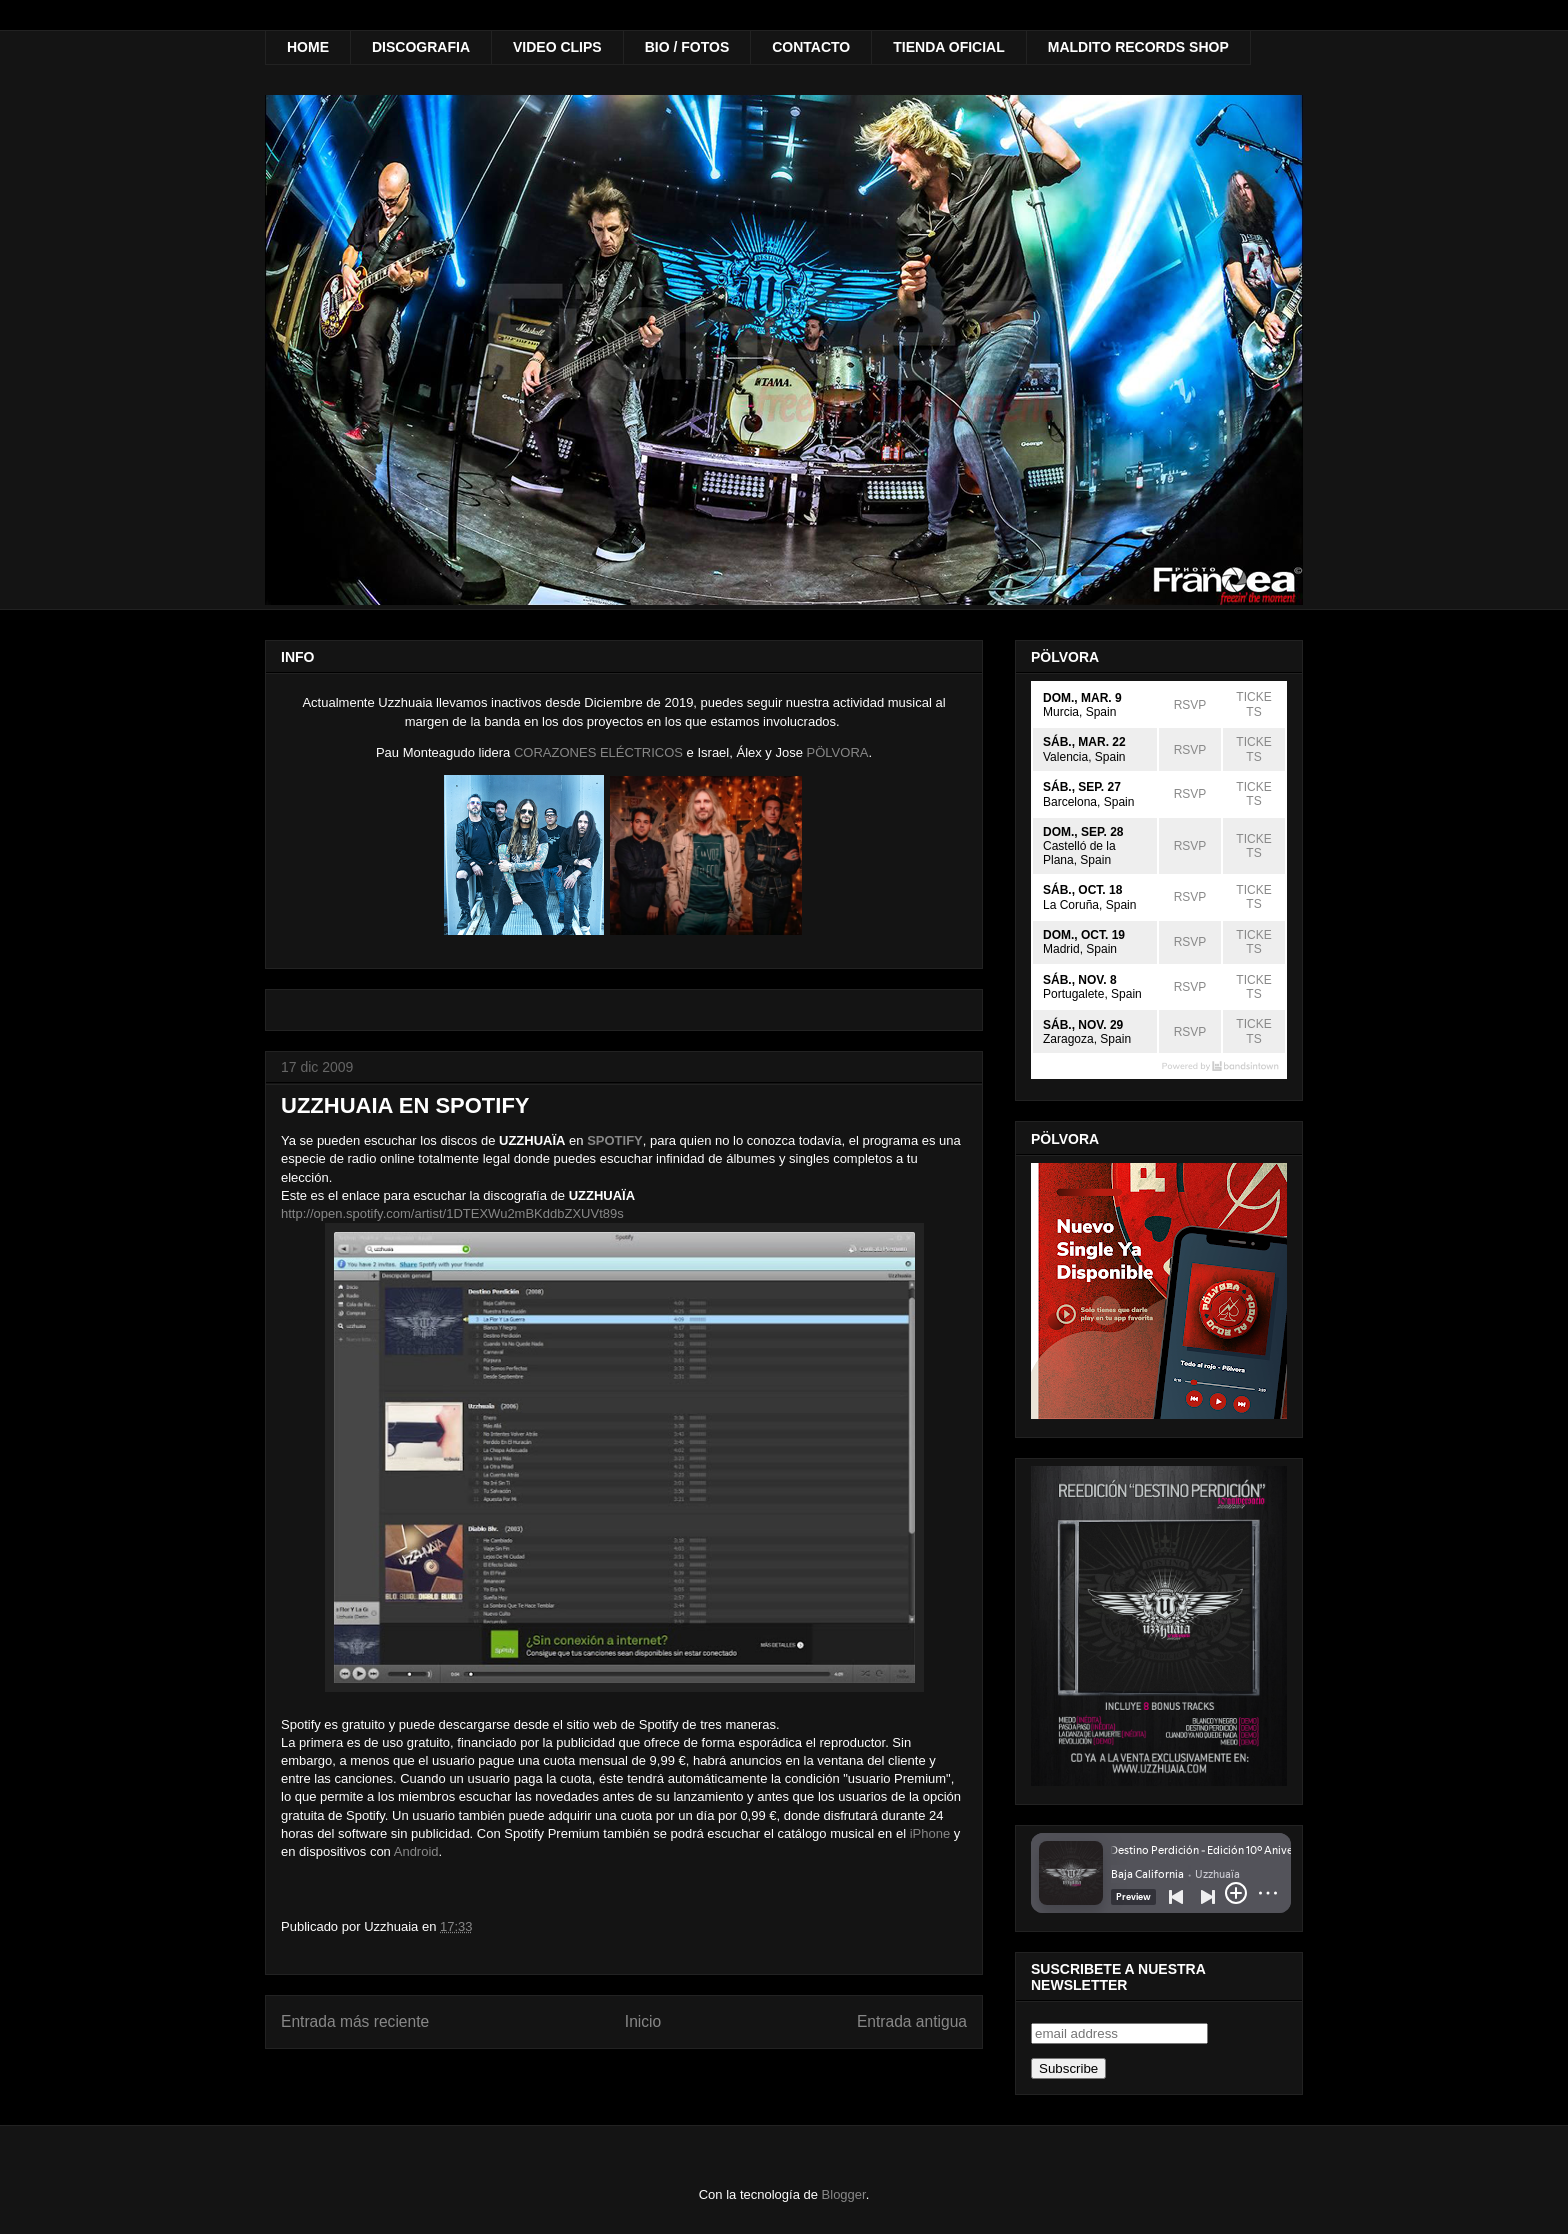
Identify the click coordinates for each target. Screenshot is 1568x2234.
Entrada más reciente (355, 2021)
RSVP (1190, 705)
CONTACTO (811, 47)
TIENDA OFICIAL (948, 47)
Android (416, 1851)
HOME (308, 47)
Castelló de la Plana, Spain (1079, 853)
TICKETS (1253, 704)
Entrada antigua (912, 2021)
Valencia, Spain (1084, 757)
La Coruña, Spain (1089, 905)
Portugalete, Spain (1092, 994)
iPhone (930, 1833)
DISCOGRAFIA (421, 47)
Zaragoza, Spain (1087, 1039)
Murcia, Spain (1079, 712)
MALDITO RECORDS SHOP (1138, 47)
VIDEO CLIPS (557, 47)
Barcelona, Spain (1088, 802)
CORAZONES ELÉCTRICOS (598, 752)
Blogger (844, 2194)
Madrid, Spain (1080, 949)
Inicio (643, 2021)
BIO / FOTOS (687, 47)
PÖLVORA (838, 752)
